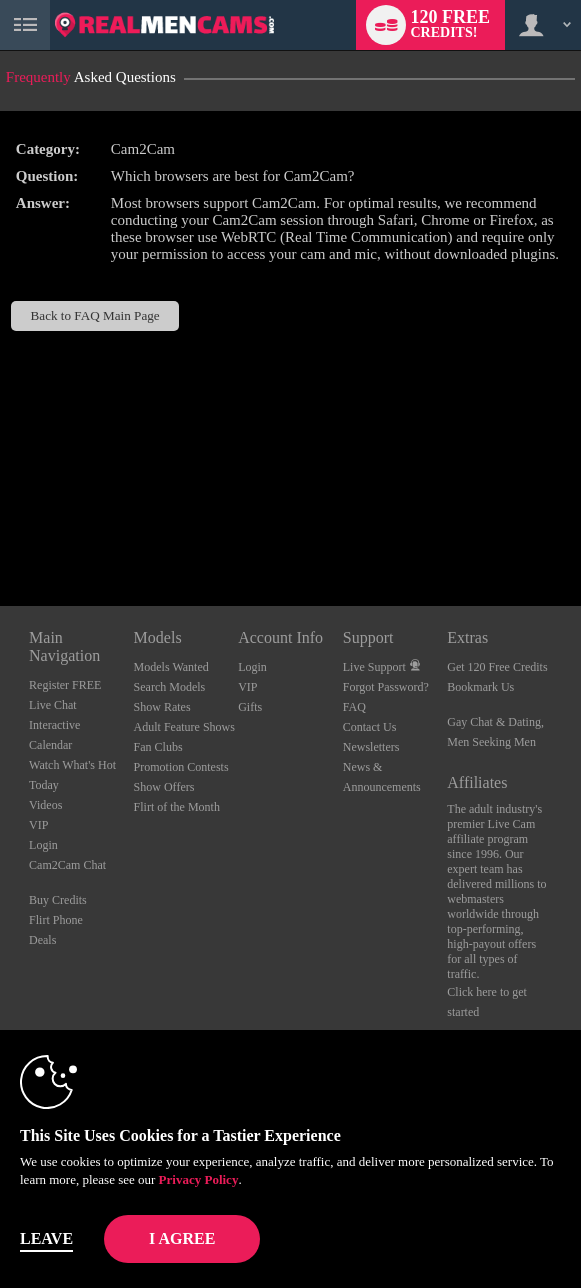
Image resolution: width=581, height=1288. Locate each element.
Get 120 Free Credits (497, 667)
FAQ (354, 707)
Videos (45, 805)
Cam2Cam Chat (67, 865)
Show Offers (164, 787)
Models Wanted (171, 667)
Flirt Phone (56, 920)
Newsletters (371, 747)
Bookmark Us (480, 687)
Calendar (50, 745)
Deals (42, 940)
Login (43, 845)
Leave (46, 1238)
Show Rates (162, 707)
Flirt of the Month (177, 807)
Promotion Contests (181, 767)
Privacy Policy (199, 1179)
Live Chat (53, 705)
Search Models (170, 687)
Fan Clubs (158, 747)
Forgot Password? (386, 687)
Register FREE (65, 685)
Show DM (0, 531)
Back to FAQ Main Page (95, 315)
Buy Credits (58, 900)
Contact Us (370, 727)
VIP (38, 825)
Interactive (54, 725)
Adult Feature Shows (184, 727)
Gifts (250, 707)
